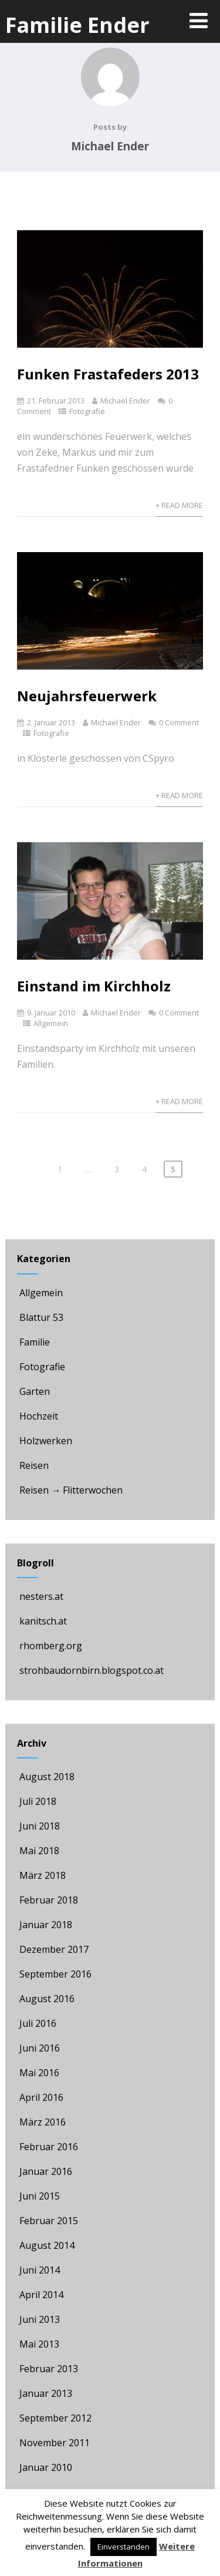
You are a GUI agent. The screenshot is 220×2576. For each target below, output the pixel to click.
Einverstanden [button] (123, 2546)
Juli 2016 (37, 2023)
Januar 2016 (45, 2171)
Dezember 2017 (54, 1949)
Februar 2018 (48, 1900)
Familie (33, 1342)
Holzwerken (44, 1440)
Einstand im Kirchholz (94, 986)
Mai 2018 (39, 1850)
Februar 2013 (48, 2368)
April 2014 (41, 2294)
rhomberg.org (49, 1645)
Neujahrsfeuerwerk (87, 695)
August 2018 (47, 1776)
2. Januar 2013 (51, 722)
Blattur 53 (40, 1317)
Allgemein (50, 1023)
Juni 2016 (39, 2048)
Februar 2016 (48, 2146)
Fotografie (87, 411)
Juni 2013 (39, 2319)
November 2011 (54, 2442)
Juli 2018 (37, 1801)
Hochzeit (37, 1416)
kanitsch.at (42, 1621)
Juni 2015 (39, 2196)
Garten (33, 1391)
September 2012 (55, 2418)
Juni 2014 (39, 2270)
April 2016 (41, 2097)
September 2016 (55, 1974)
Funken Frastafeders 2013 (108, 374)
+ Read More (179, 505)
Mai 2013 (39, 2344)
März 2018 (42, 1875)
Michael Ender (125, 400)
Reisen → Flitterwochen (70, 1490)
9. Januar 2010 (51, 1012)
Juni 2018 (39, 1826)
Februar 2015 (48, 2220)
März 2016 (42, 2122)
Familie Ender (77, 25)
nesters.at (40, 1596)
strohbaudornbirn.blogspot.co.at (90, 1670)
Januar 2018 (45, 1924)
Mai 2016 (39, 2072)
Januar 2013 (45, 2393)
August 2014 (47, 2245)
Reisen (33, 1465)
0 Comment (179, 722)
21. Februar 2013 (55, 400)
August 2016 (47, 1998)
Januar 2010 (45, 2467)
